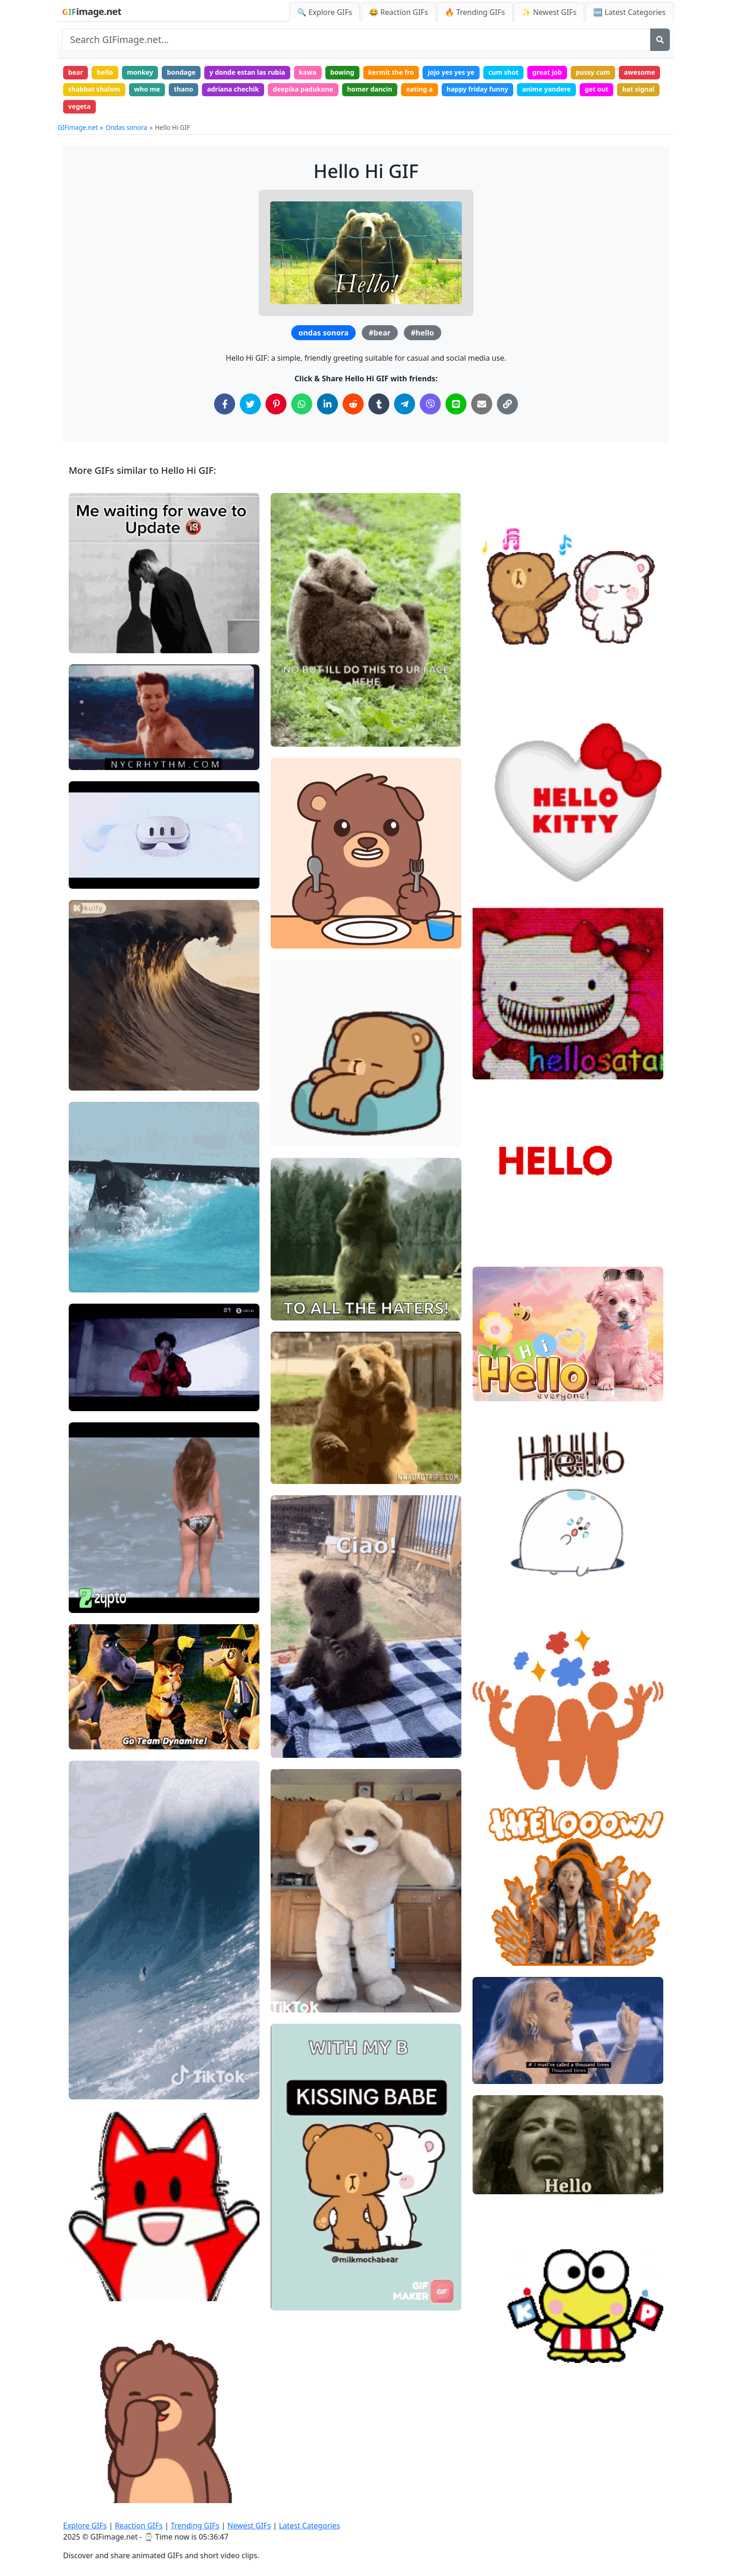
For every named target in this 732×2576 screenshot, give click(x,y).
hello (105, 72)
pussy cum (593, 72)
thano (183, 89)
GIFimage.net (77, 127)
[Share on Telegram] (404, 403)
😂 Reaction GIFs (398, 12)
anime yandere (546, 89)
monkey (140, 72)
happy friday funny (477, 89)
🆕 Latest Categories (629, 12)
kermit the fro (391, 72)
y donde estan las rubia (247, 72)
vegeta (79, 106)
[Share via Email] (481, 403)
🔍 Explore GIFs (324, 12)
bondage (181, 72)
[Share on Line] (455, 403)
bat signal (638, 89)
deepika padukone (303, 89)
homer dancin (370, 89)
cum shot (503, 72)
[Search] (660, 40)
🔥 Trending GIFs (475, 12)
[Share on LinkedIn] (327, 403)
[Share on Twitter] (250, 403)
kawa (307, 72)
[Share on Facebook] (224, 403)
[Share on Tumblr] (378, 403)
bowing (342, 72)
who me (147, 89)
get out (597, 89)
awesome (639, 72)
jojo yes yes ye (451, 72)
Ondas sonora (126, 127)
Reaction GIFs (139, 2525)
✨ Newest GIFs (549, 12)
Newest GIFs (249, 2525)
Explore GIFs (85, 2525)
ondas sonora (323, 333)
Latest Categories (309, 2525)
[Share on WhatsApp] (301, 403)
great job (547, 72)
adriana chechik (233, 89)
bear (75, 72)
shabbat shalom (94, 89)
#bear (380, 333)
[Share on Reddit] (353, 403)
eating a (419, 89)
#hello (422, 333)
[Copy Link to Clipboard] (507, 403)
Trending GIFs (195, 2525)
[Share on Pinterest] (276, 403)
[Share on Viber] (430, 403)
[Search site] (356, 40)
